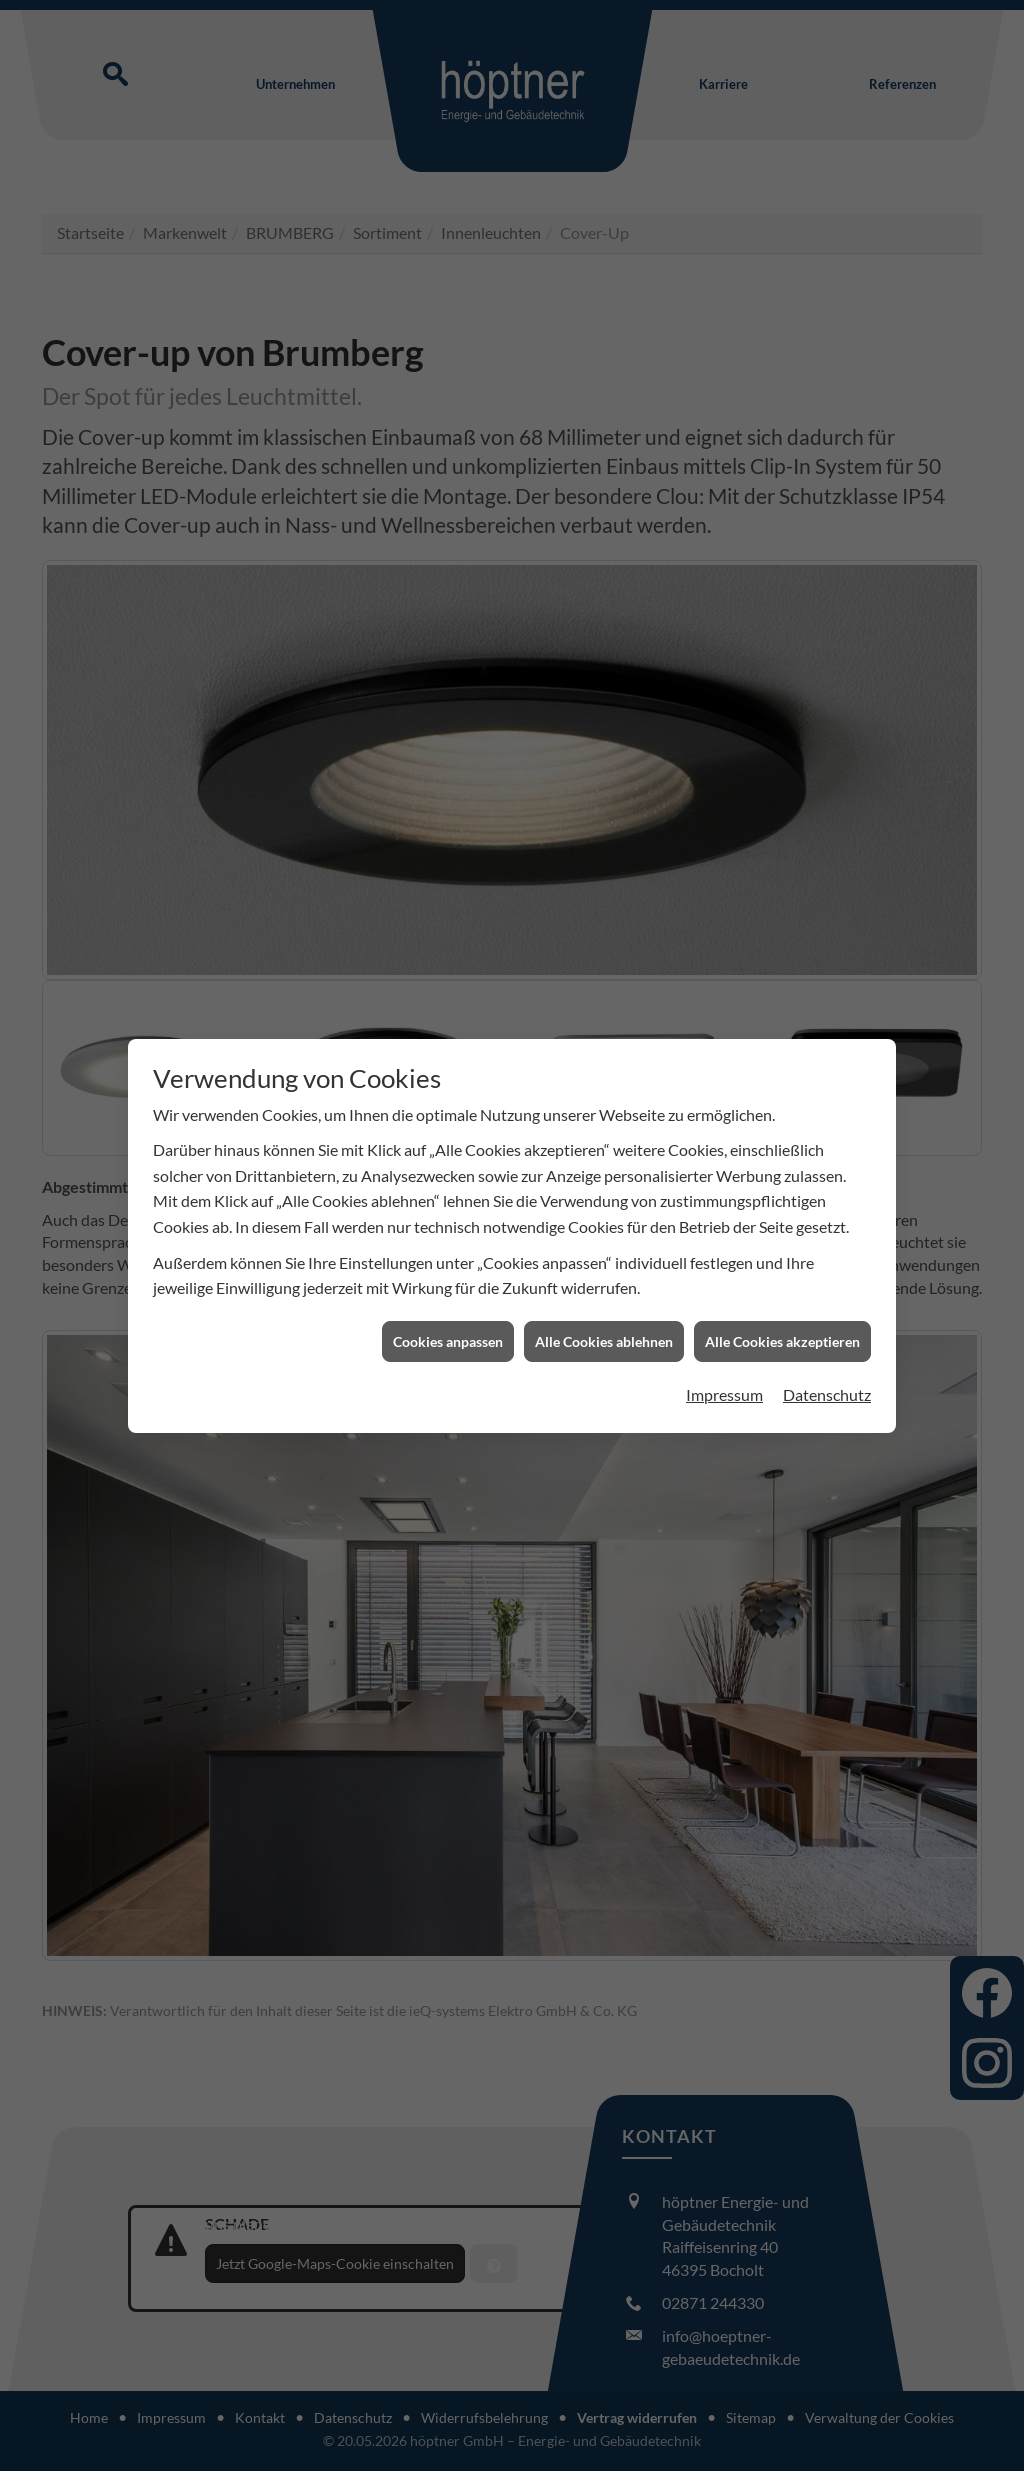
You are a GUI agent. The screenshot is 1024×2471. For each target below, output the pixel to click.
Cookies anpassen (448, 1306)
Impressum (724, 1360)
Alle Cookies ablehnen (604, 1306)
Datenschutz (827, 1360)
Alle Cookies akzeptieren (782, 1306)
